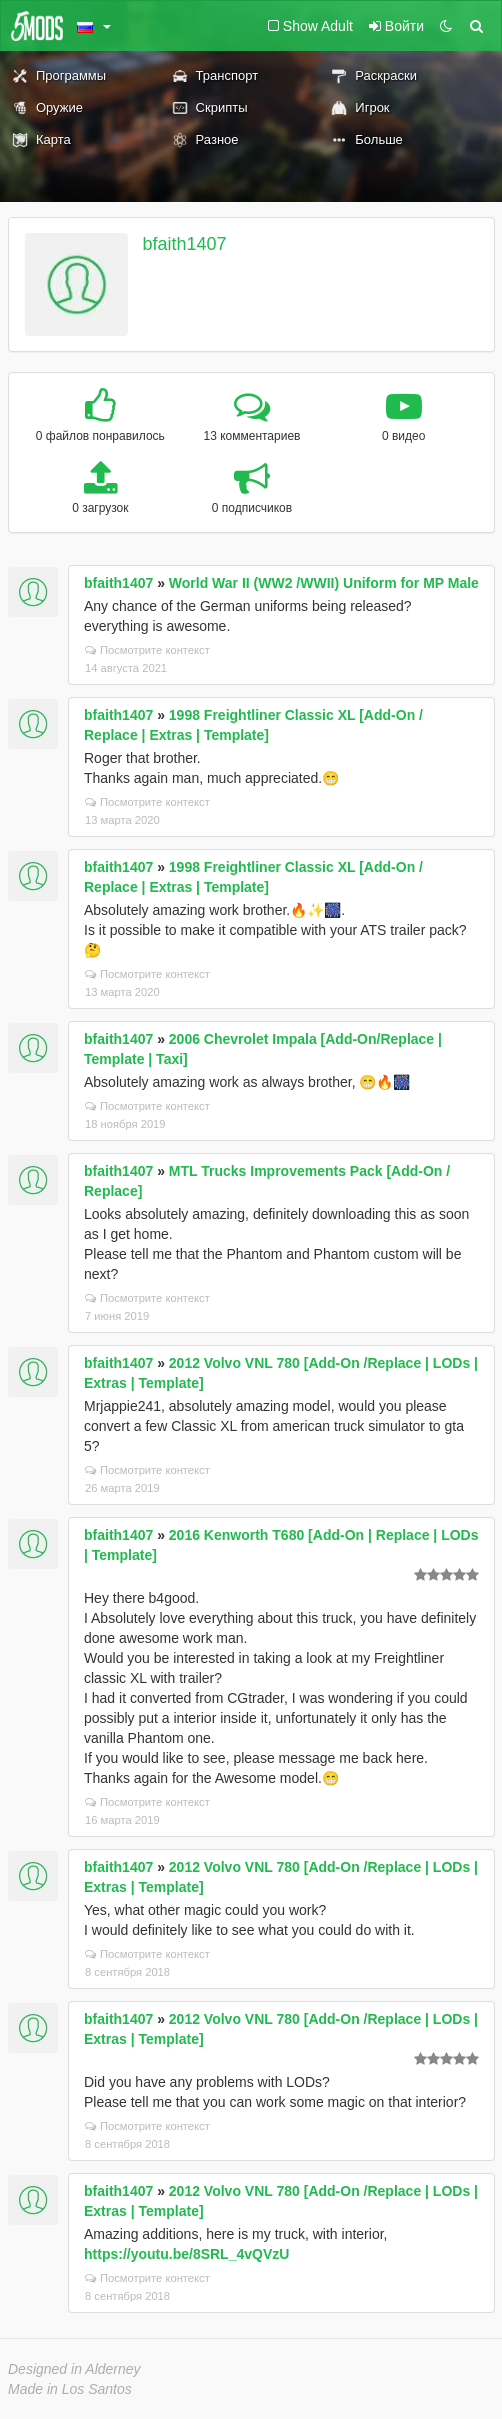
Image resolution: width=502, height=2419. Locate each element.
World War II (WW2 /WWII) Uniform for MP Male (324, 583)
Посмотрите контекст (147, 650)
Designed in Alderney (74, 2369)
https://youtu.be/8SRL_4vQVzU (186, 2254)
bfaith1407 (185, 244)
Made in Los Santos (70, 2389)
